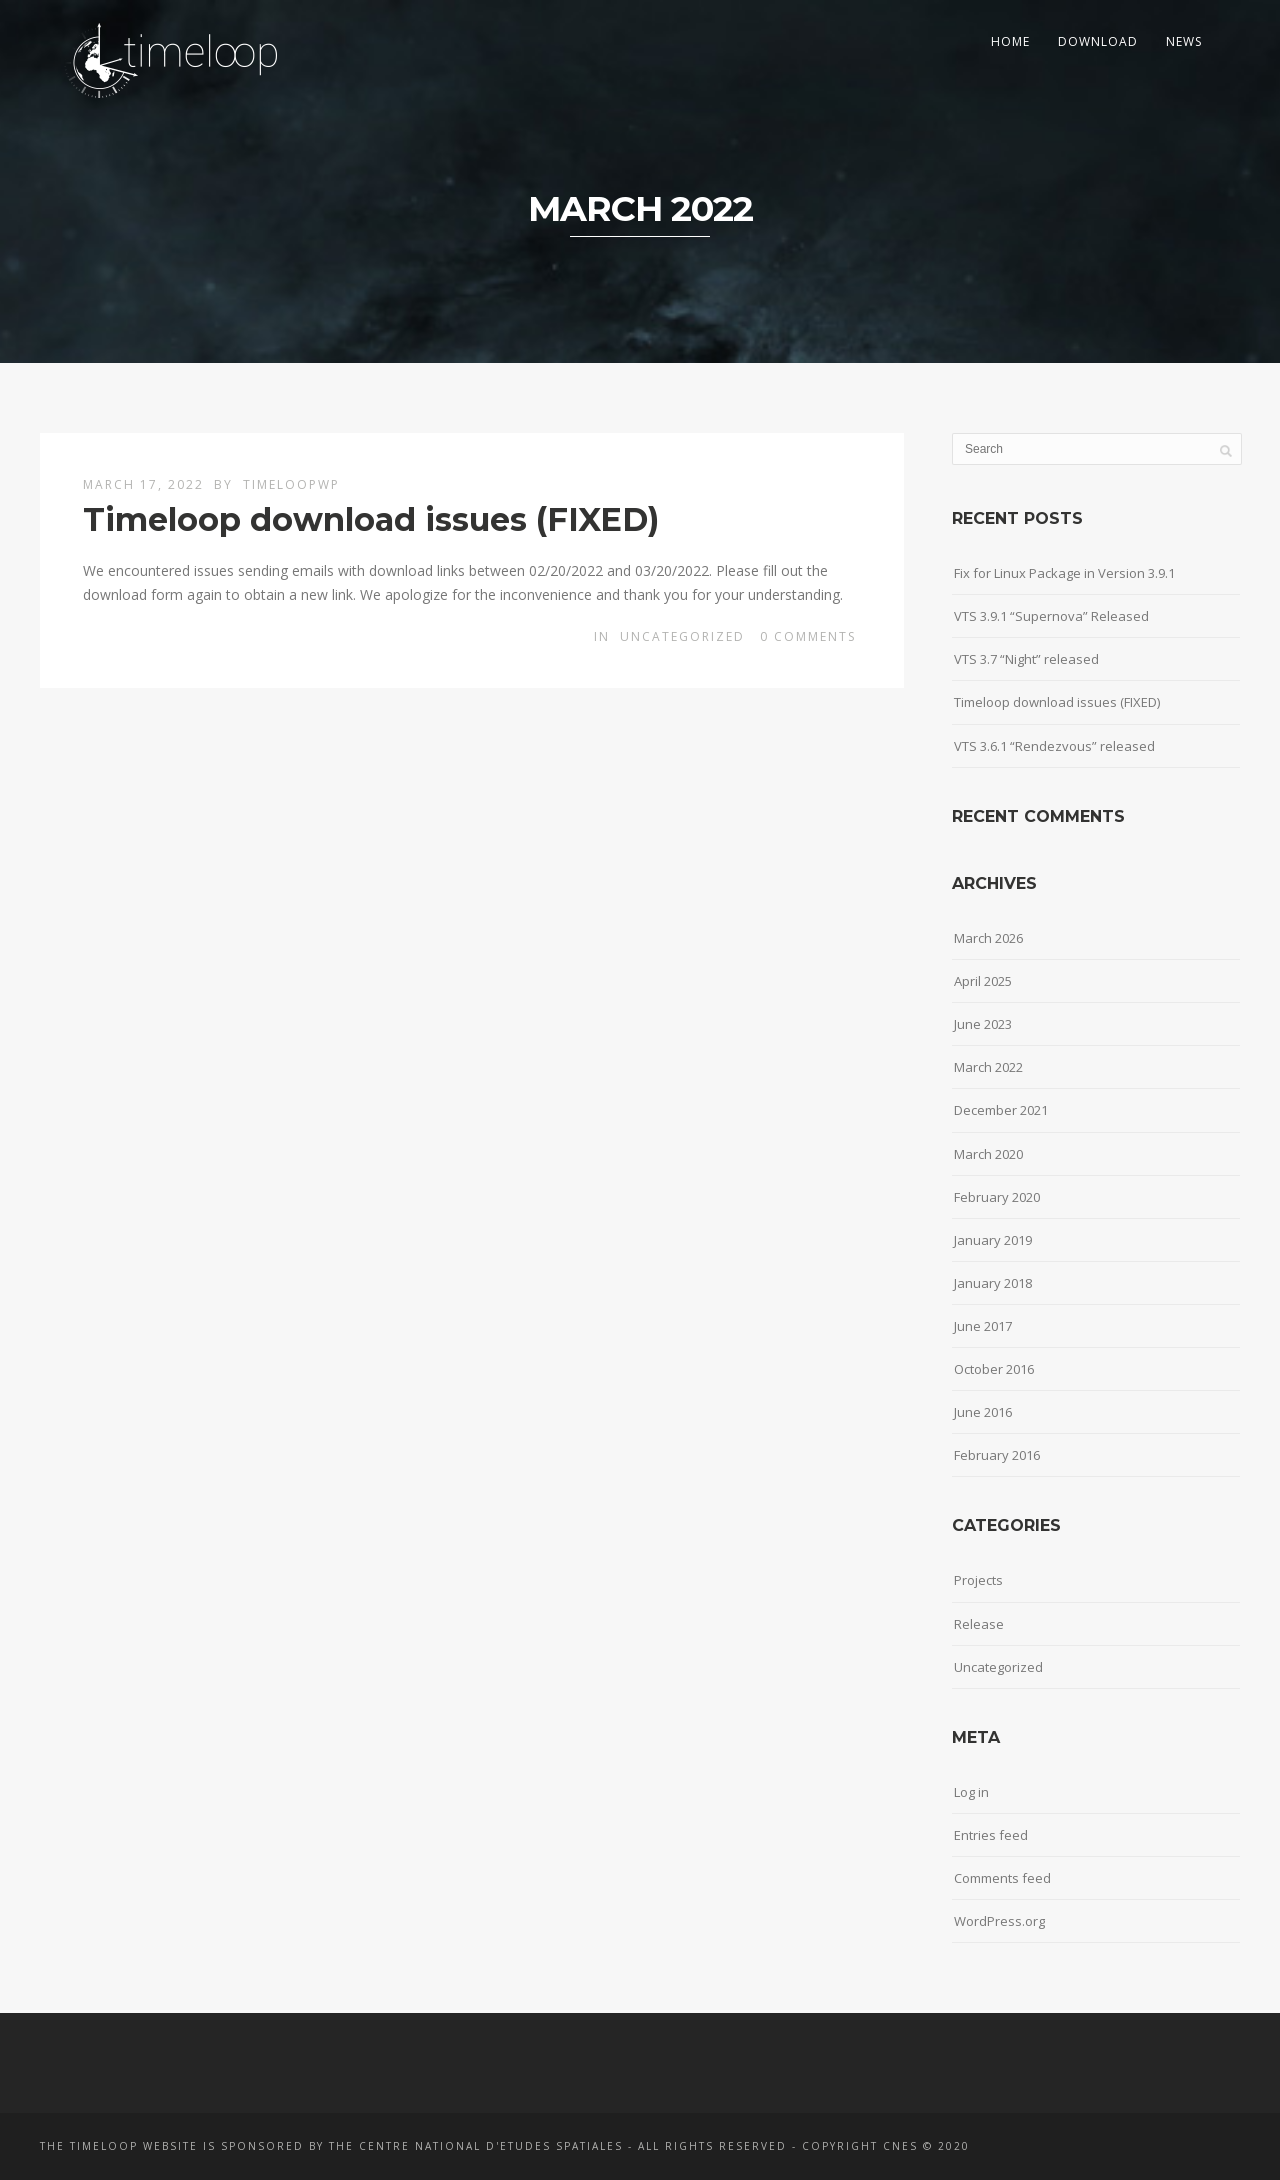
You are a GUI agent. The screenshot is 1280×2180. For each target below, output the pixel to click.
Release (979, 1624)
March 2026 (988, 938)
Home (1010, 41)
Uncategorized (682, 636)
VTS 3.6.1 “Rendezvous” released (1054, 746)
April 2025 (983, 981)
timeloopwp (291, 484)
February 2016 (997, 1455)
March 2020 (988, 1154)
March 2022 (988, 1067)
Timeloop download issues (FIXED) (371, 519)
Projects (978, 1580)
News (1184, 41)
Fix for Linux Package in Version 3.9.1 (1064, 573)
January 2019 (993, 1240)
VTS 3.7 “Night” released (1026, 659)
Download (1098, 41)
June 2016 (983, 1412)
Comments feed (1002, 1878)
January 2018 (993, 1283)
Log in (971, 1792)
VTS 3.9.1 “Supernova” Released (1051, 616)
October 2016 (994, 1369)
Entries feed (991, 1835)
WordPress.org (999, 1921)
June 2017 (983, 1326)
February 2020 (997, 1197)
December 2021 (1001, 1110)
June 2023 (983, 1024)
